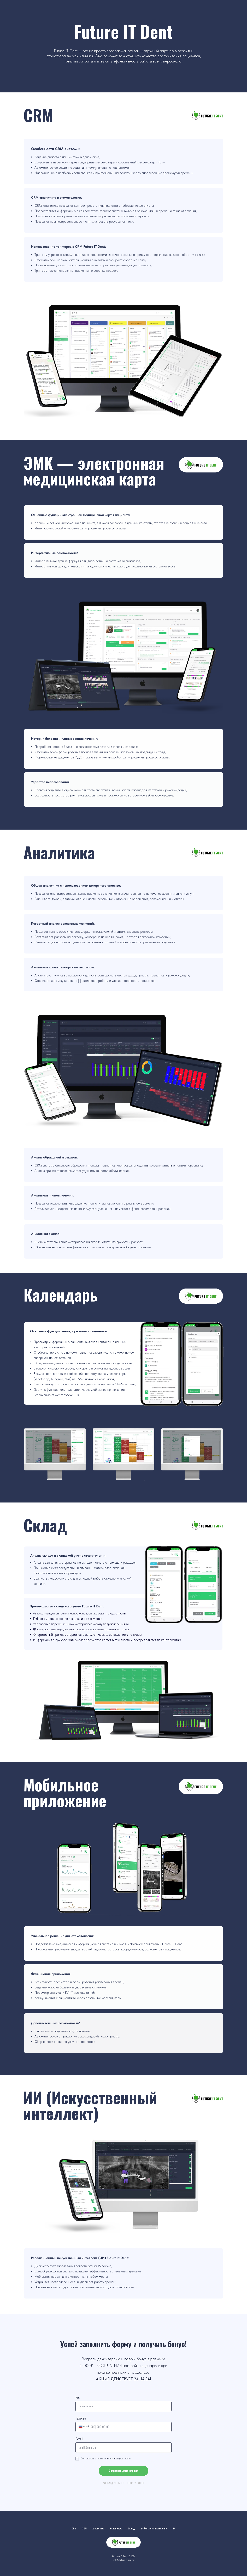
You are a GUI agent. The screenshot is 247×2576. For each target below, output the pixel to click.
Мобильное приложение (154, 2528)
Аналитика (98, 2528)
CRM (74, 2528)
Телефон (80, 2418)
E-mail (79, 2438)
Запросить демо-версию (123, 2471)
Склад (131, 2528)
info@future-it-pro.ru (123, 2560)
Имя (77, 2397)
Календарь (116, 2528)
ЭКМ (84, 2528)
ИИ (174, 2528)
